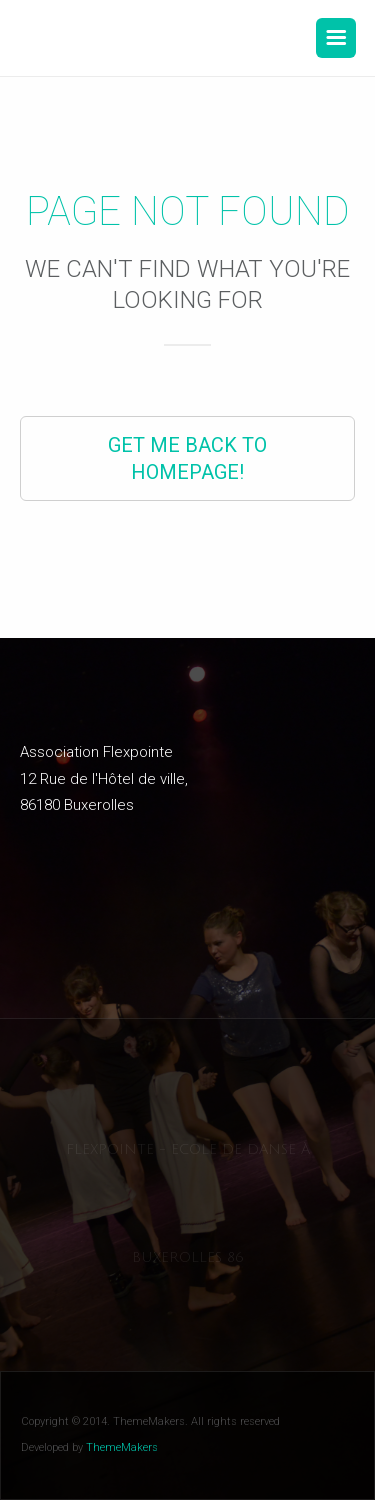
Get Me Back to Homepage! (187, 458)
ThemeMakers (122, 1447)
